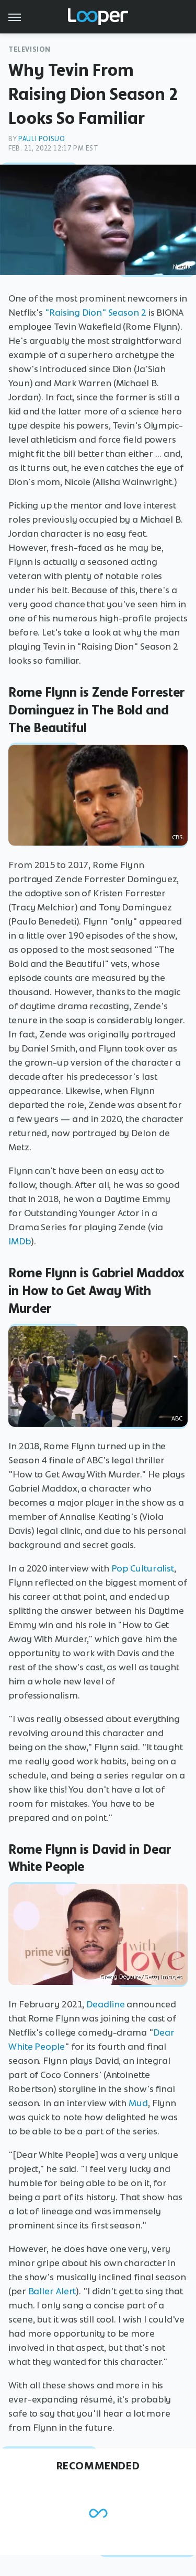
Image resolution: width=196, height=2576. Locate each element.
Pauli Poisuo (41, 138)
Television (29, 49)
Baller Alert (52, 2291)
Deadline (105, 2004)
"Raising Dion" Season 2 (95, 312)
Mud (138, 2103)
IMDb (19, 1241)
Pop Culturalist (143, 1568)
